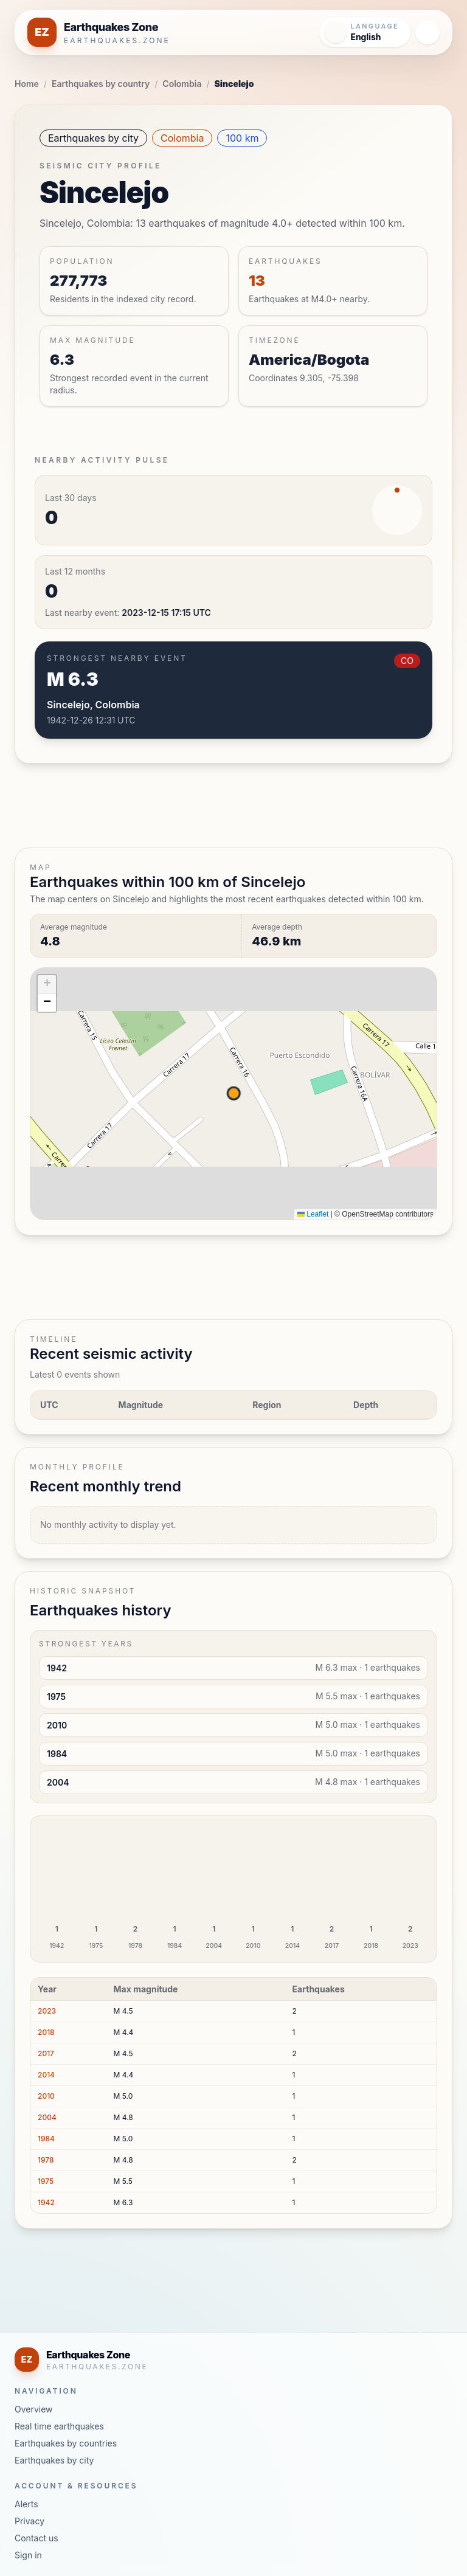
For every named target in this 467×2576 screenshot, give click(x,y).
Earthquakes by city (93, 138)
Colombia (181, 83)
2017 (46, 2053)
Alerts (26, 2504)
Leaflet (312, 1214)
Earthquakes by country (101, 83)
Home (27, 83)
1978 (46, 2159)
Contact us (36, 2538)
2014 (46, 2074)
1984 (46, 2138)
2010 (46, 2096)
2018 (46, 2032)
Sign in (28, 2555)
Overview (34, 2409)
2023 (47, 2010)
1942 (46, 2202)
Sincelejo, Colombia (93, 705)
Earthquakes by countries (66, 2443)
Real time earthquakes (59, 2426)
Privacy (29, 2521)
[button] (47, 984)
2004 (47, 2117)
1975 (46, 2181)
